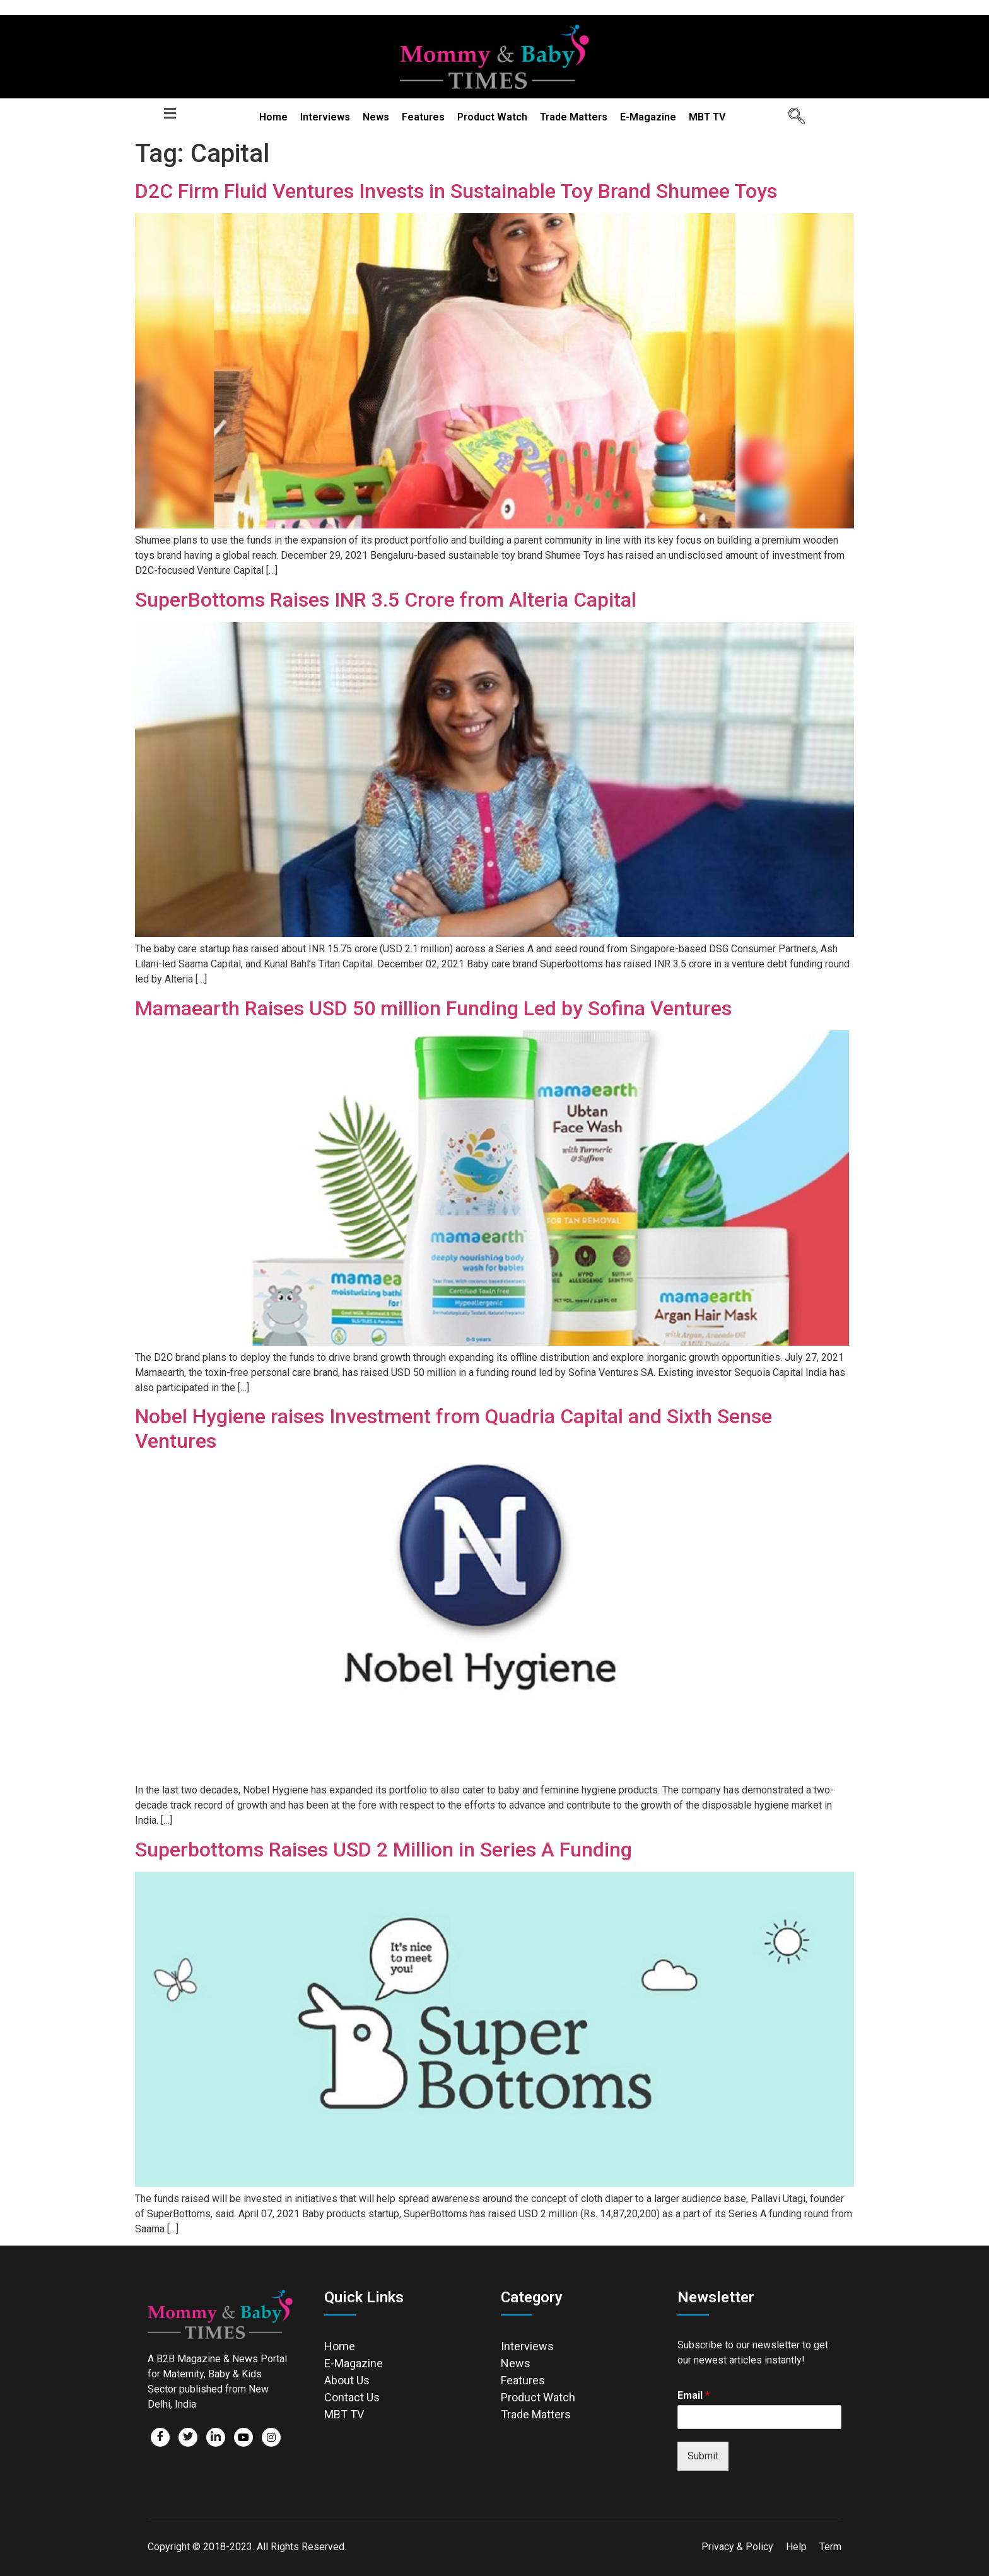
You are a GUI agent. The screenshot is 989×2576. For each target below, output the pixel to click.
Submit (703, 2456)
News (376, 117)
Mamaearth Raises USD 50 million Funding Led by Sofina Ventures (433, 1008)
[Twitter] (187, 2437)
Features (423, 117)
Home (273, 117)
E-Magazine (648, 117)
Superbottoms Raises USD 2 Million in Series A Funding (383, 1850)
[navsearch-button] (792, 117)
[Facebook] (160, 2437)
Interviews (325, 117)
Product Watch (492, 117)
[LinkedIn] (215, 2437)
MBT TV (707, 117)
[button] (169, 113)
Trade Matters (573, 117)
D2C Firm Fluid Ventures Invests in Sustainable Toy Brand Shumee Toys (456, 191)
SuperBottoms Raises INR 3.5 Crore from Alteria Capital (385, 600)
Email (693, 2395)
